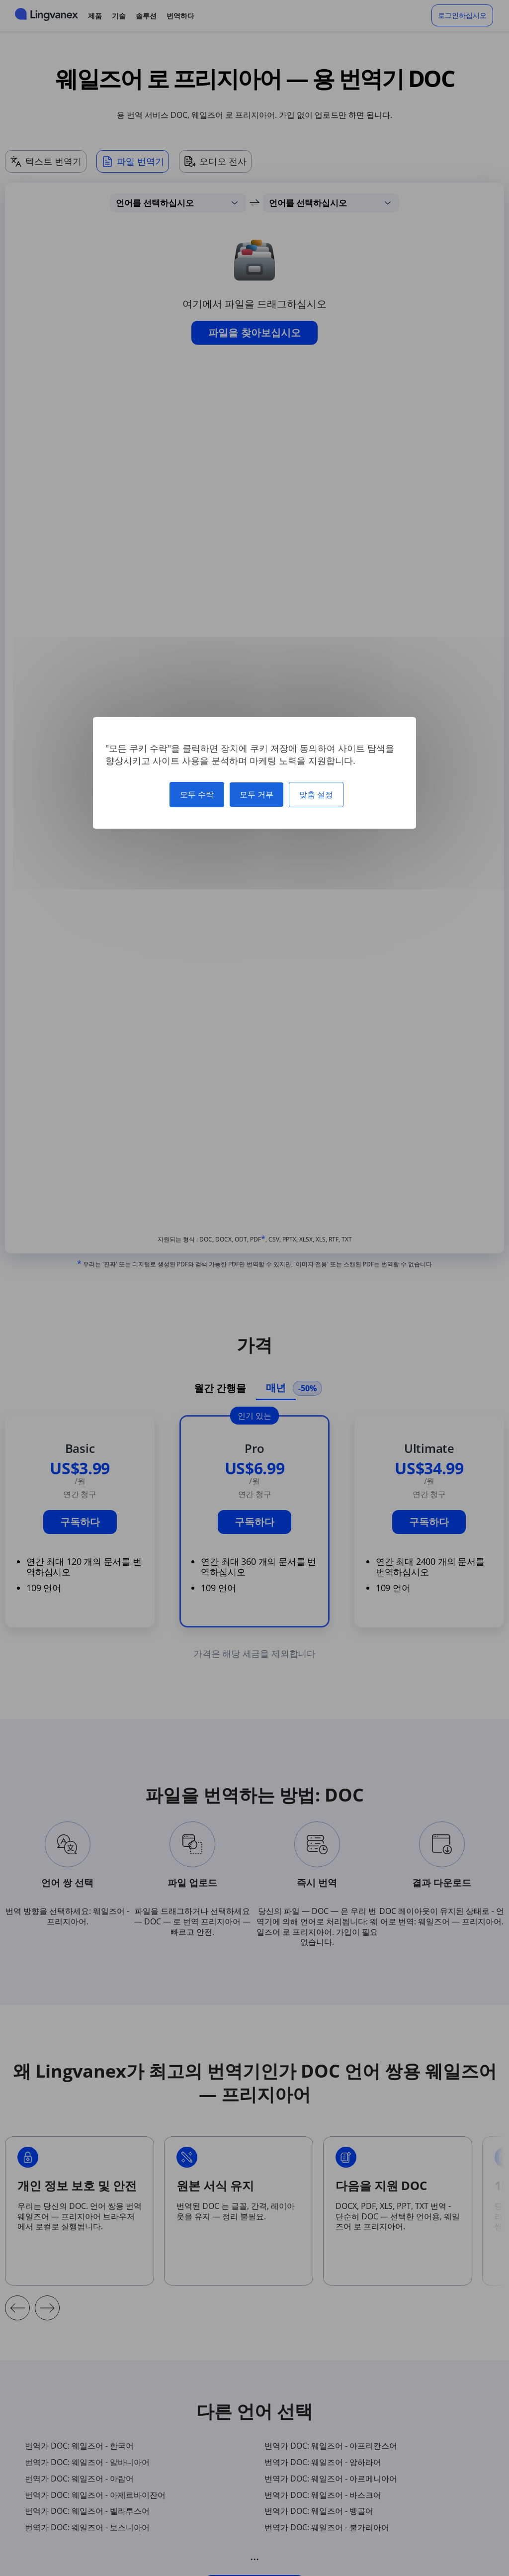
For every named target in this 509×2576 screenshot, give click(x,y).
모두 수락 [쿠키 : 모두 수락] (197, 794)
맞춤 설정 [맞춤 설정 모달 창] (316, 794)
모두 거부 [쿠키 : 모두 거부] (256, 794)
